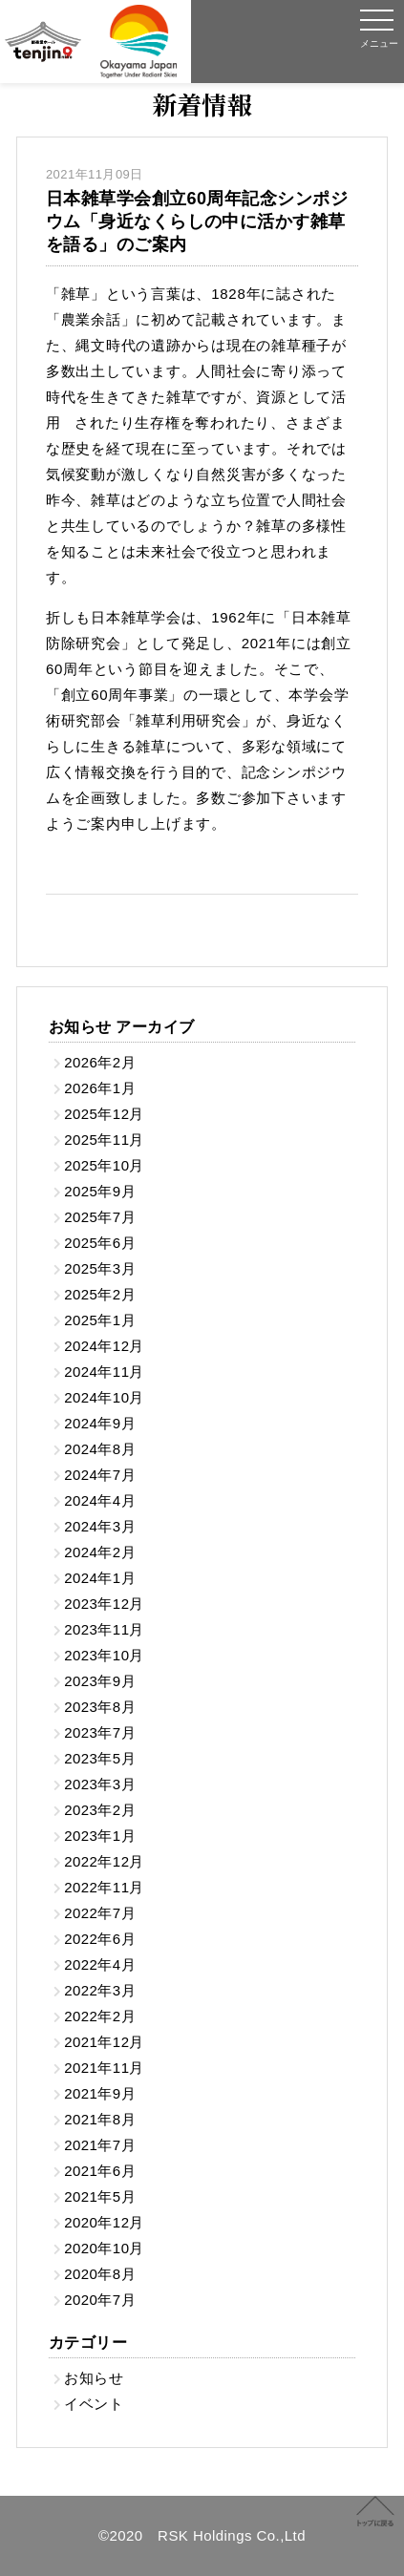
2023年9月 (100, 1681)
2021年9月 (100, 2093)
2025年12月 (104, 1114)
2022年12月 (104, 1861)
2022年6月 (100, 1939)
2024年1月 (100, 1578)
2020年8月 (100, 2274)
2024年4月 (100, 1500)
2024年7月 (100, 1475)
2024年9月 (100, 1423)
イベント (93, 2404)
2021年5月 (100, 2196)
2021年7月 (100, 2145)
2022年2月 (100, 2016)
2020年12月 (104, 2222)
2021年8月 (100, 2119)
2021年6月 (100, 2171)
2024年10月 (104, 1397)
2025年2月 (100, 1294)
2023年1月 (100, 1835)
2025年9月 (100, 1191)
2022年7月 (100, 1913)
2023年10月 (104, 1655)
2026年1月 (100, 1088)
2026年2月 (100, 1062)
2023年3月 (100, 1784)
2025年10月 (104, 1165)
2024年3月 (100, 1526)
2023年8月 (100, 1707)
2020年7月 (100, 2299)
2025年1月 (100, 1320)
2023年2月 (100, 1810)
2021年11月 (104, 2067)
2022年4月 (100, 1964)
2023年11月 (104, 1629)
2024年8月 (100, 1449)
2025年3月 (100, 1268)
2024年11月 (104, 1371)
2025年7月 (100, 1217)
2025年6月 (100, 1243)
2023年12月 (104, 1603)
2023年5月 (100, 1758)
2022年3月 (100, 1990)
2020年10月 (104, 2248)
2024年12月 (104, 1346)
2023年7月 (100, 1732)
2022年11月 (104, 1887)
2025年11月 (104, 1139)
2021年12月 (104, 2042)
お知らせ (93, 2378)
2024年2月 (100, 1552)
